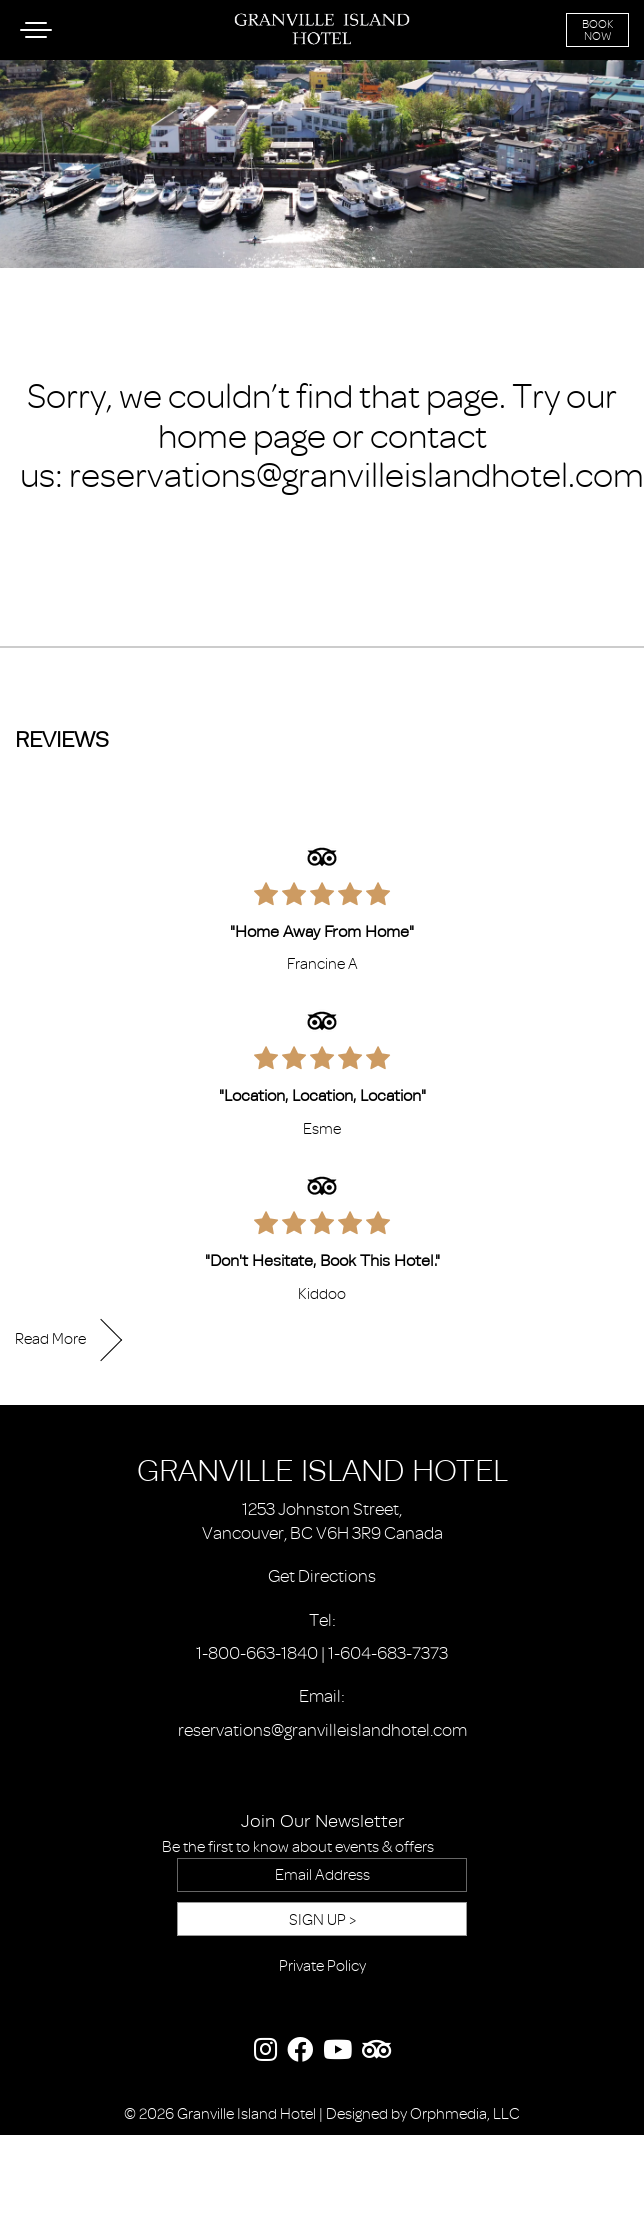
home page (242, 436)
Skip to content (71, 92)
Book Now (597, 30)
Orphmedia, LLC (465, 2114)
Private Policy (322, 1966)
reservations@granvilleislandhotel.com (356, 475)
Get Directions (322, 1576)
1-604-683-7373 (388, 1653)
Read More (50, 1339)
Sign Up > (322, 1920)
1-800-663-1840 (257, 1653)
